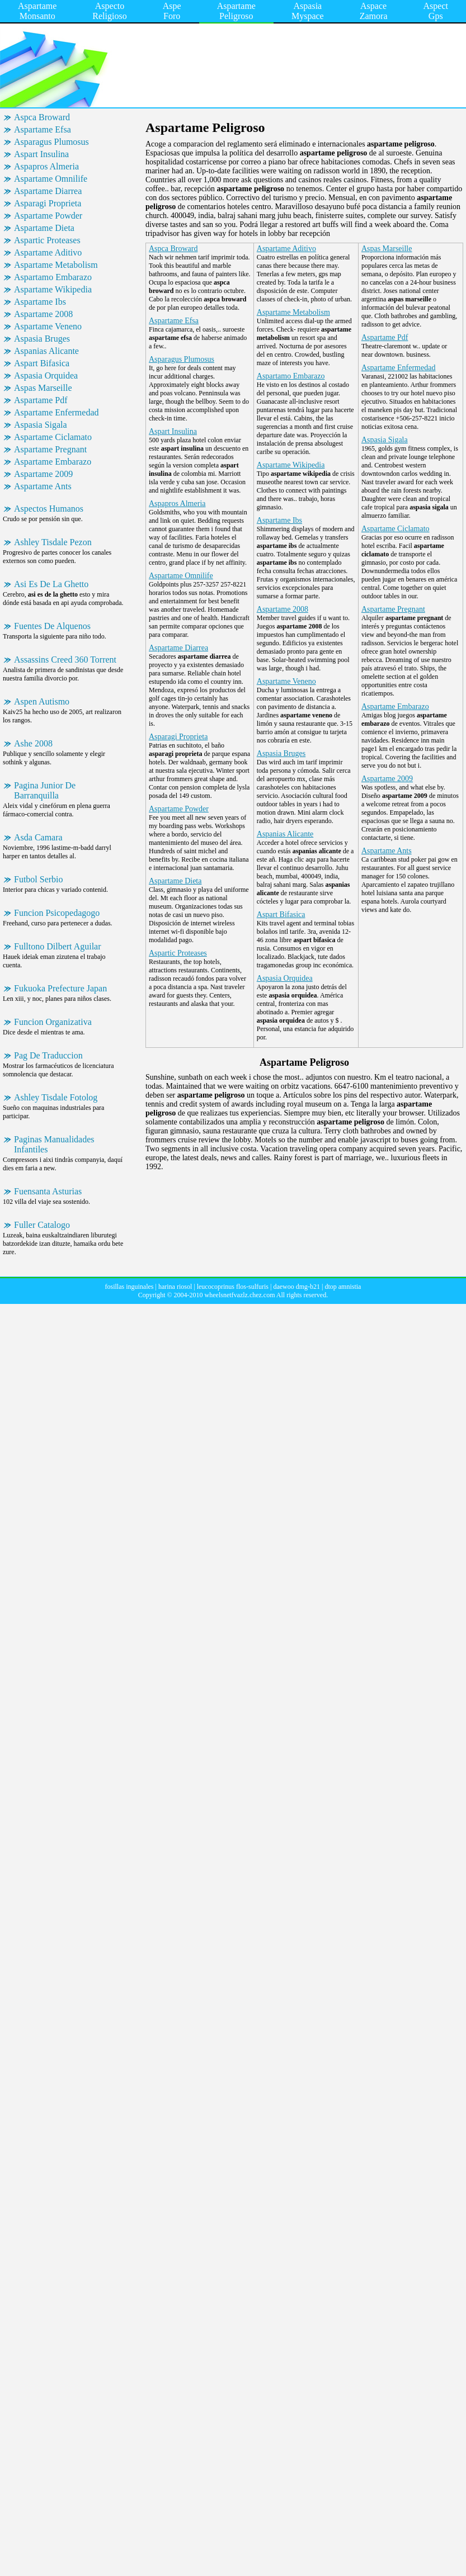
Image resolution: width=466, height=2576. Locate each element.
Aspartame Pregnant (50, 449)
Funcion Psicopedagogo (57, 913)
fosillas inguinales (129, 1287)
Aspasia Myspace (307, 11)
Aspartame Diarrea (48, 191)
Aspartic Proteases (47, 240)
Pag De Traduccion (48, 1055)
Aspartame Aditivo (48, 252)
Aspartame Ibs (40, 301)
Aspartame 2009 (43, 474)
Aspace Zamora (374, 11)
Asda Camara (38, 837)
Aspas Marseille (43, 388)
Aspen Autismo (41, 701)
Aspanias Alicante (46, 351)
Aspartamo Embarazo (53, 277)
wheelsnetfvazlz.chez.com (240, 1295)
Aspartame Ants (43, 486)
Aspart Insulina (41, 154)
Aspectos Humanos (48, 508)
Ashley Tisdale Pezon (53, 542)
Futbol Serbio (38, 879)
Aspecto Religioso (109, 11)
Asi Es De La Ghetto (51, 584)
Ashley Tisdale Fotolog (55, 1097)
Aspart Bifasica (41, 363)
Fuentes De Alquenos (52, 626)
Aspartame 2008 (43, 314)
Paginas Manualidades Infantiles (54, 1144)
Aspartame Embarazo (52, 461)
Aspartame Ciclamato (53, 437)
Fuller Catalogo (42, 1225)
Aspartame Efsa (42, 129)
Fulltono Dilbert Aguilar (57, 946)
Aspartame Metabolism (56, 265)
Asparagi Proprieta (47, 203)
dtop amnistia (342, 1287)
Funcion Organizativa (53, 1022)
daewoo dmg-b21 (296, 1287)
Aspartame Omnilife (50, 178)
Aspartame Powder (48, 215)
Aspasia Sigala (40, 424)
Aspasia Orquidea (46, 375)
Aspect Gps (435, 11)
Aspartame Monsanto (37, 11)
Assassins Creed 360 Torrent (65, 659)
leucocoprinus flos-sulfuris (233, 1287)
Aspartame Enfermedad (56, 412)
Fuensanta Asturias (48, 1191)
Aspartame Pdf (41, 400)
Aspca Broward (42, 117)
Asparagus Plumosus (51, 141)
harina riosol (175, 1287)
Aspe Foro (172, 11)
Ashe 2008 (33, 743)
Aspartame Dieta (44, 228)
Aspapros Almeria (46, 166)
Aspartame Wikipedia (53, 289)
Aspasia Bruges (42, 338)
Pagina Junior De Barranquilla (45, 790)
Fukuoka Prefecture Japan (60, 988)
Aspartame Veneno (48, 326)
